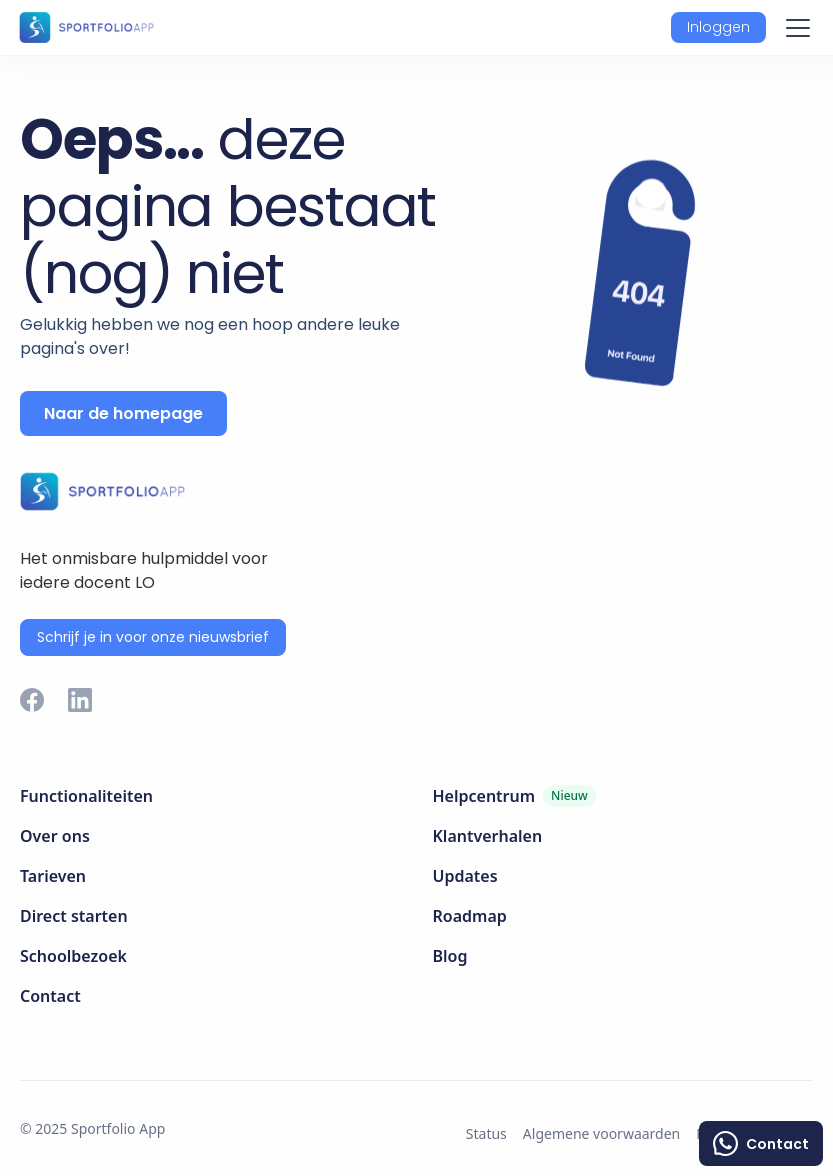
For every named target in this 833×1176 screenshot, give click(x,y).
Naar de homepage (123, 413)
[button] (718, 27)
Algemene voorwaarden (601, 1133)
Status (486, 1133)
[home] (86, 27)
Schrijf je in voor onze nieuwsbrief (153, 637)
